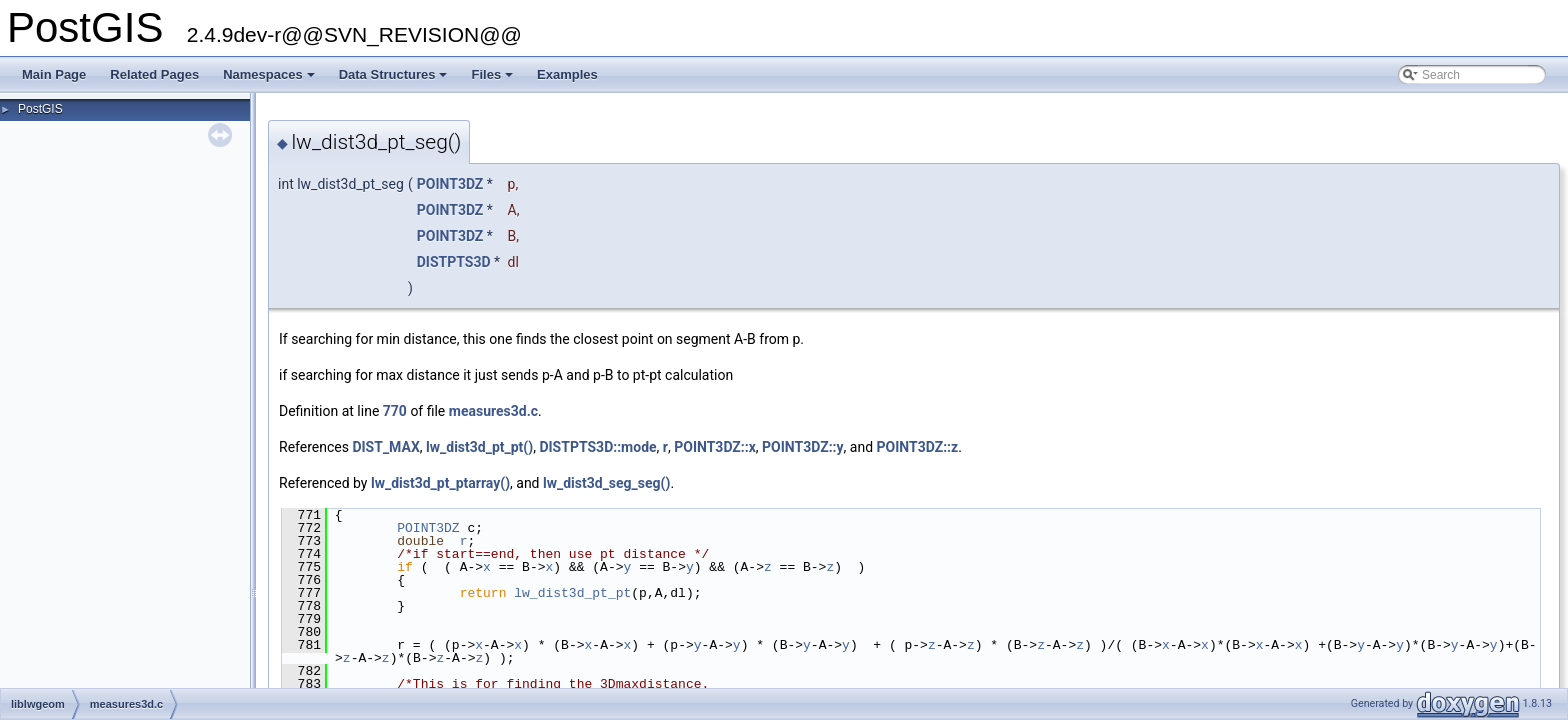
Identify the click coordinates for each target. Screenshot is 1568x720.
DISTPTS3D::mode (597, 447)
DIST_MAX (385, 447)
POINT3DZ (450, 184)
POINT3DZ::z (918, 447)
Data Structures (395, 80)
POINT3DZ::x (715, 447)
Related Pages (154, 74)
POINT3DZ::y (803, 447)
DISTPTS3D (454, 262)
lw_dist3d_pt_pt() (479, 447)
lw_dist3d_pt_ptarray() (440, 483)
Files (493, 80)
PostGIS (40, 109)
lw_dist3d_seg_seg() (606, 483)
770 (395, 411)
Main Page (54, 74)
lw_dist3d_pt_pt (572, 593)
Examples (567, 74)
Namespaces (270, 80)
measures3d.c (493, 411)
